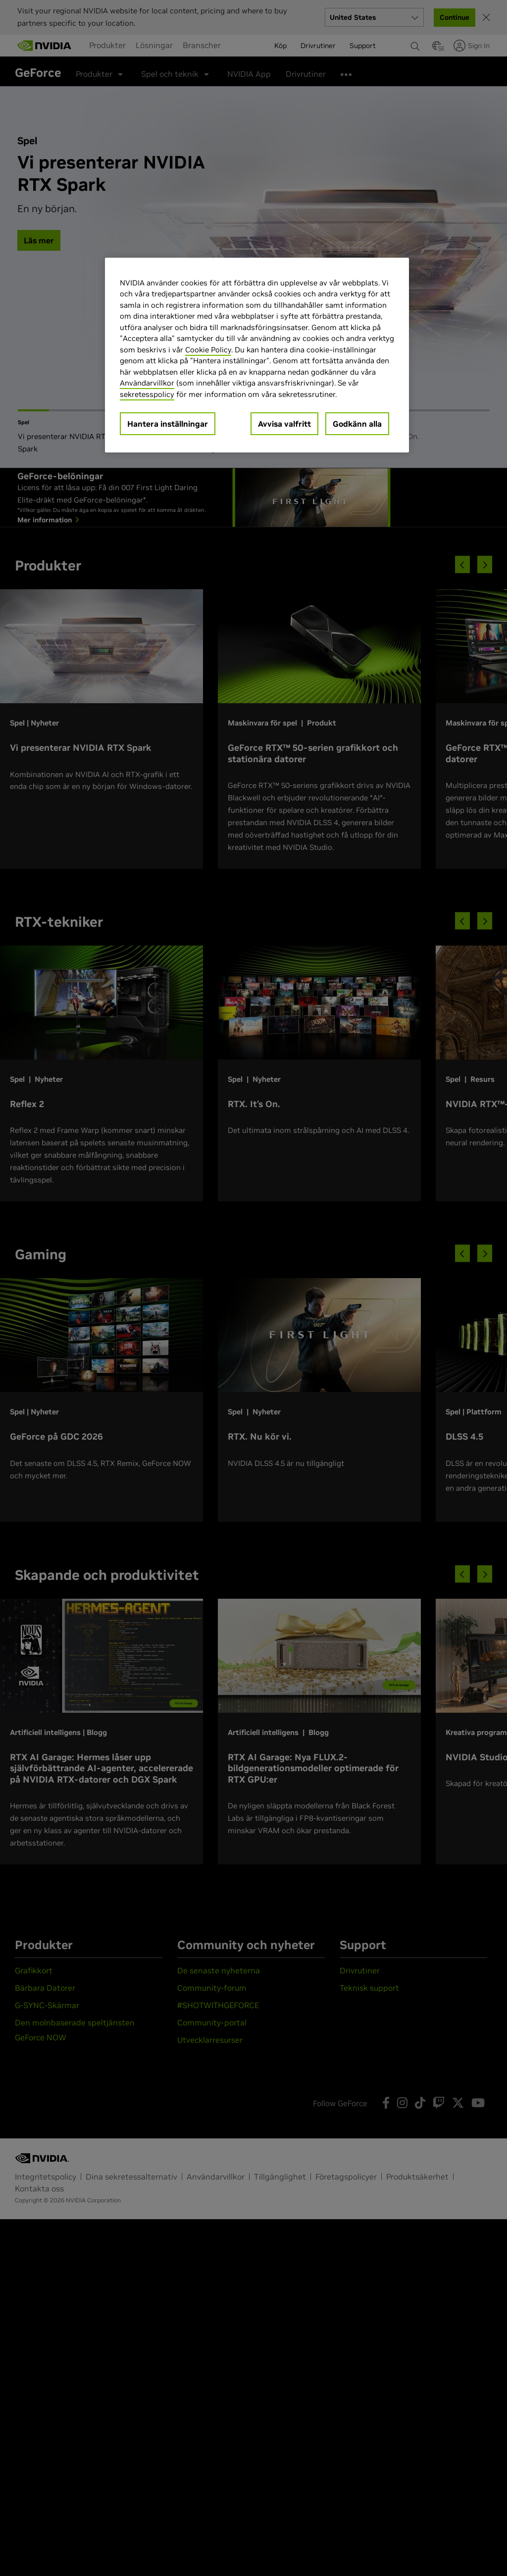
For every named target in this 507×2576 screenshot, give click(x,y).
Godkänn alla (357, 424)
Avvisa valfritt (284, 424)
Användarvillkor (147, 383)
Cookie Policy (208, 349)
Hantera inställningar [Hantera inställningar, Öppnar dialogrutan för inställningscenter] (167, 424)
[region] (257, 355)
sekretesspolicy (147, 394)
